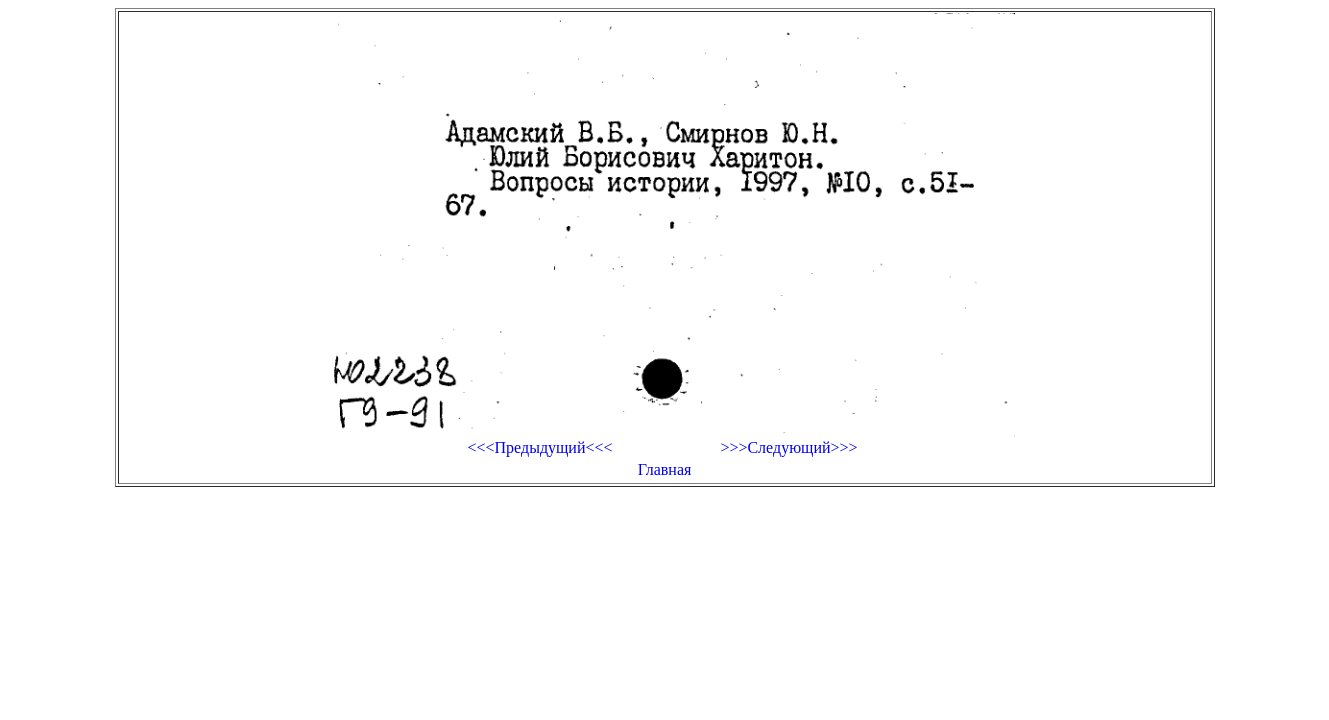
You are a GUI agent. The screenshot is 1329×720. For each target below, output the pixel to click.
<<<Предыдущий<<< (539, 447)
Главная (665, 469)
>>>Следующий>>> (788, 447)
